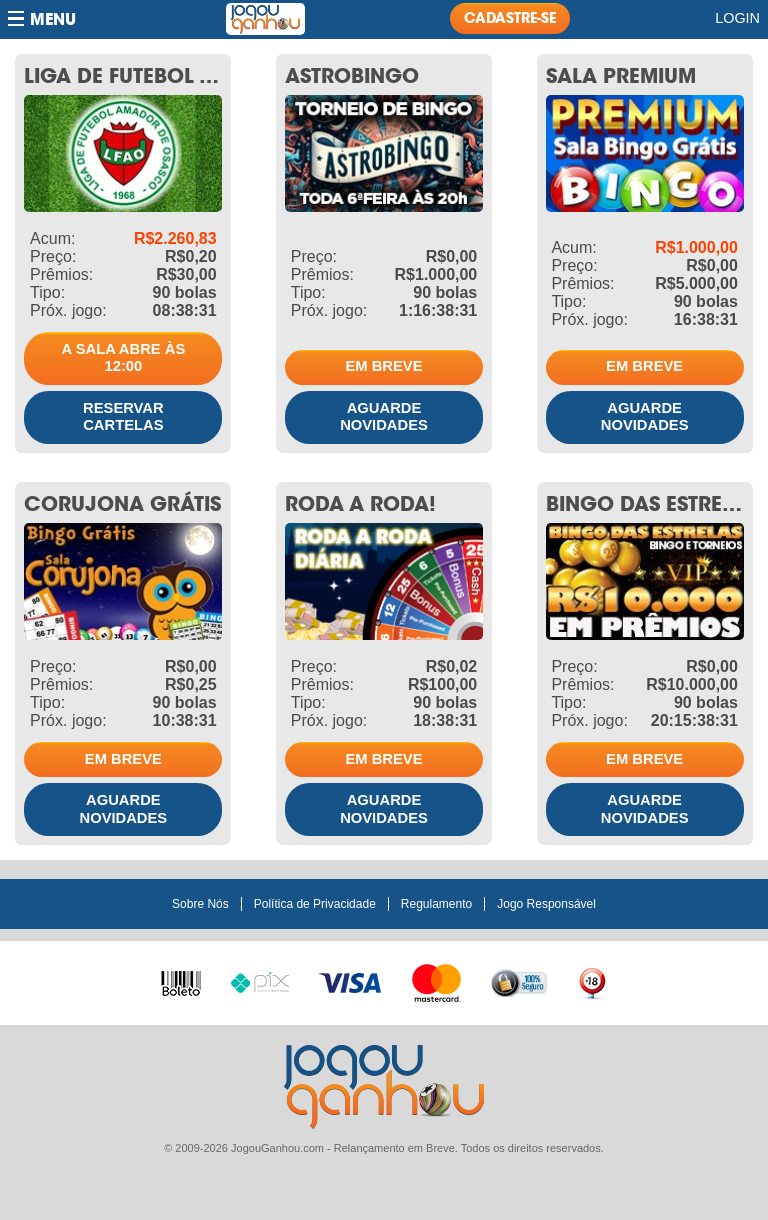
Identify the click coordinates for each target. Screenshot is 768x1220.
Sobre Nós (200, 904)
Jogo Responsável (546, 904)
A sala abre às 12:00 (123, 358)
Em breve (383, 366)
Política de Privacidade (315, 904)
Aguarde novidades (384, 417)
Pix (260, 980)
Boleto (181, 978)
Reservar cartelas (123, 417)
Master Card (436, 981)
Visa (350, 981)
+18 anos (592, 982)
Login (737, 18)
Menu (53, 19)
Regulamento (436, 904)
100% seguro (518, 983)
